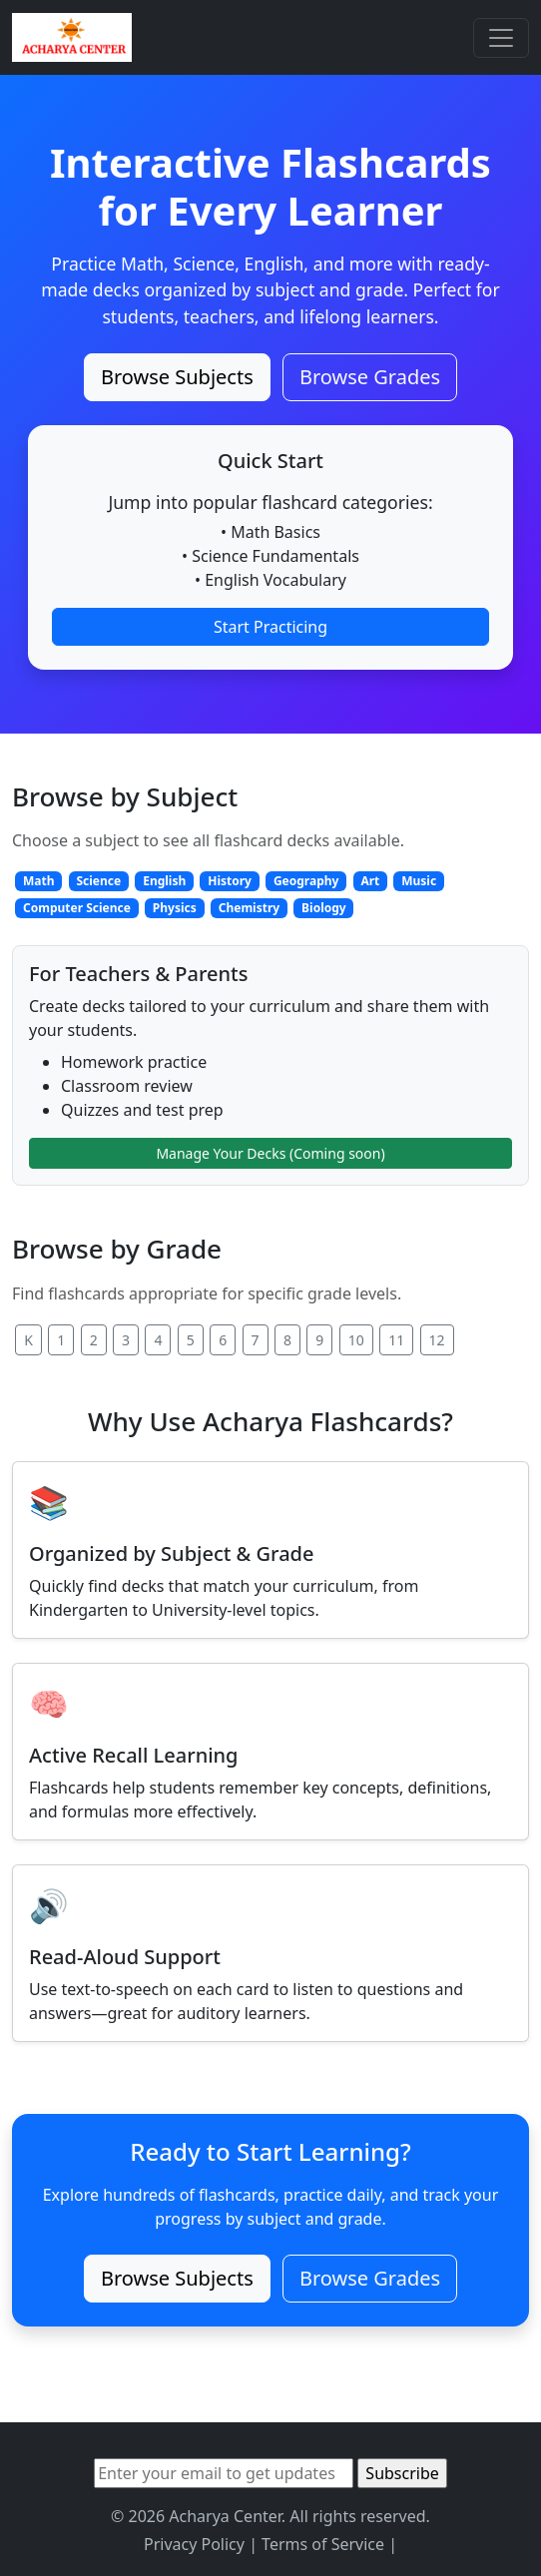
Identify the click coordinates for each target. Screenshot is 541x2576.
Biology (323, 907)
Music (418, 880)
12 (437, 1339)
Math (39, 880)
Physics (175, 907)
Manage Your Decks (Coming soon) (270, 1153)
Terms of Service (323, 2544)
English (164, 880)
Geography (306, 880)
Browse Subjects (177, 376)
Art (369, 880)
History (230, 880)
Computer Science (77, 907)
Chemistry (249, 907)
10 (356, 1339)
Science (98, 880)
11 (396, 1339)
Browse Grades (369, 376)
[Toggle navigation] (501, 38)
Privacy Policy (194, 2544)
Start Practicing (270, 627)
